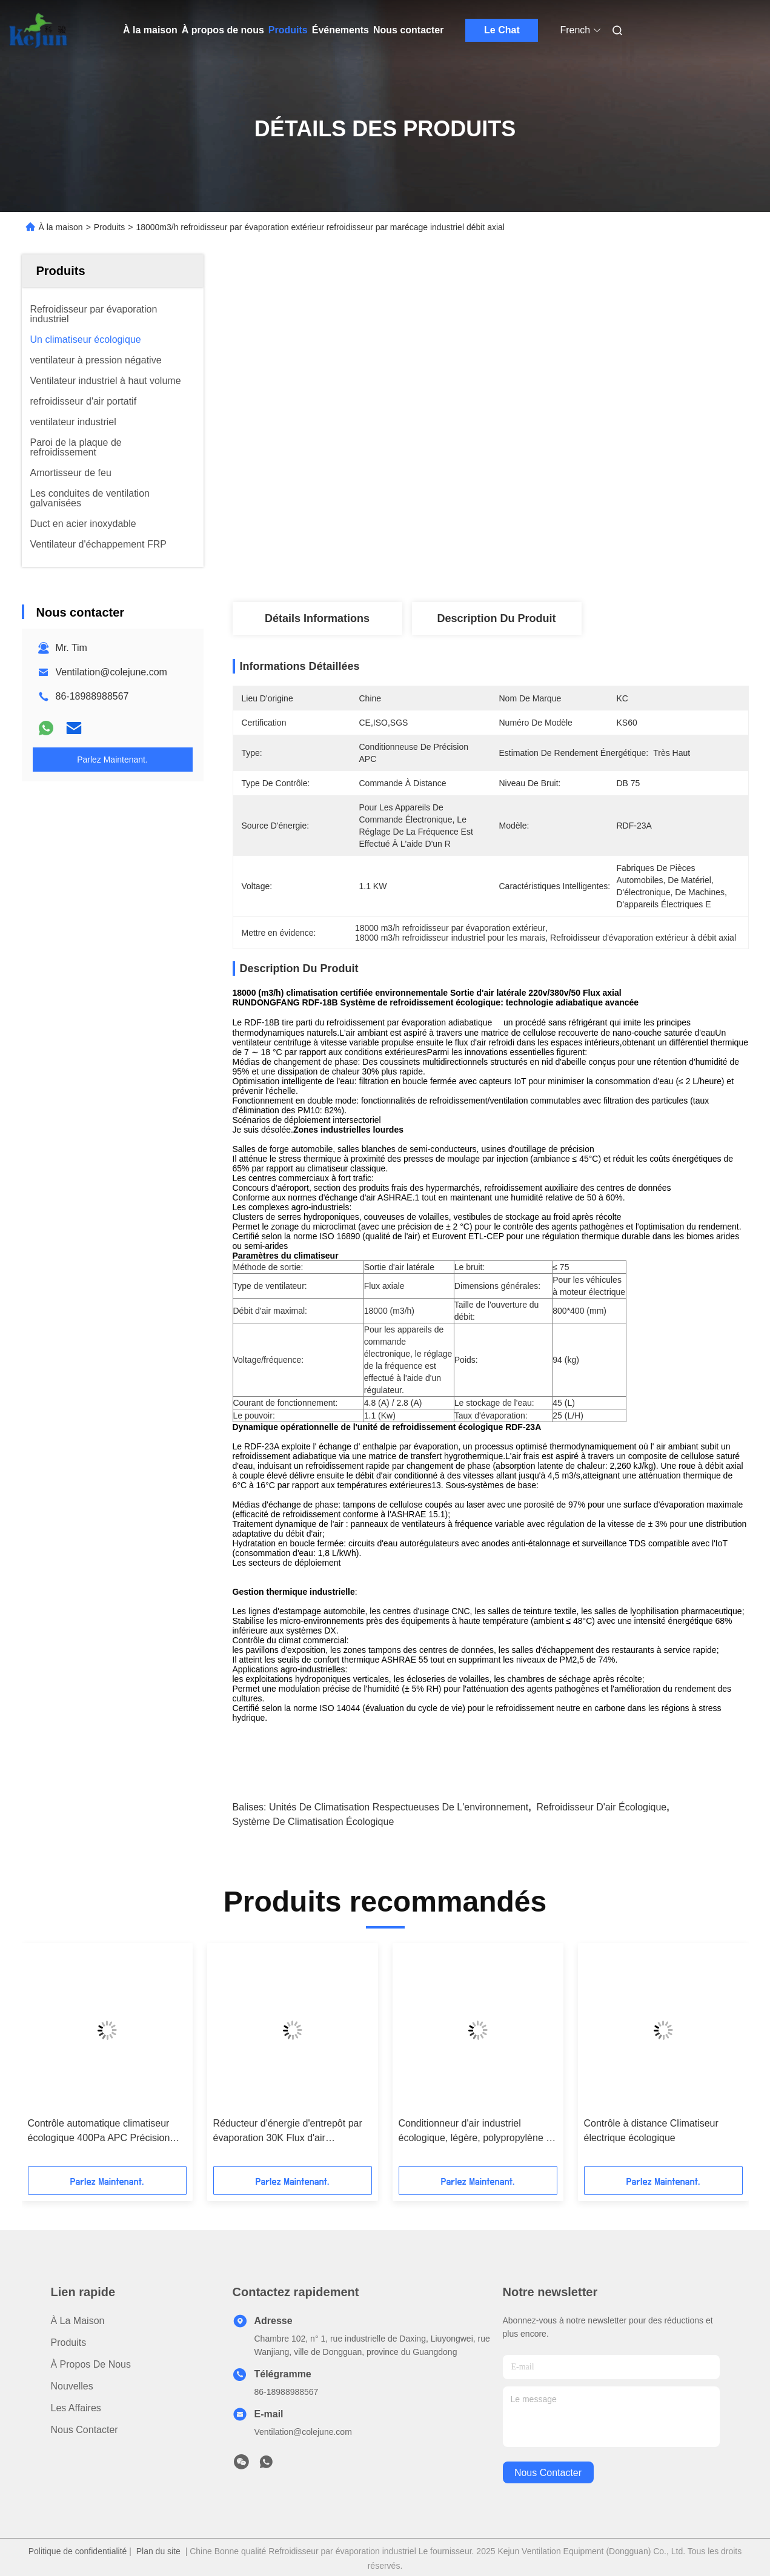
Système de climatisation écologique (313, 1821)
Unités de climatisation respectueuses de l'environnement (398, 1807)
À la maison (150, 30)
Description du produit (496, 618)
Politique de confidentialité (77, 2551)
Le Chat (502, 30)
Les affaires (76, 2408)
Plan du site (158, 2551)
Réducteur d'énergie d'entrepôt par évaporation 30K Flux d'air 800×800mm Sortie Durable (287, 2131)
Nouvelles (72, 2386)
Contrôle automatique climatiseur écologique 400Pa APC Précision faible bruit (99, 2131)
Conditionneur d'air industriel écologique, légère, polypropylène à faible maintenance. (475, 2131)
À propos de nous (223, 30)
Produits (288, 30)
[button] (76, 2059)
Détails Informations (317, 618)
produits (69, 2342)
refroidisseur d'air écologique (601, 1807)
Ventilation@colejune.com (111, 672)
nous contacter (548, 2473)
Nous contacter (408, 30)
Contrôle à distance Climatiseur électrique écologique (651, 2130)
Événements (340, 30)
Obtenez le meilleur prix (554, 562)
